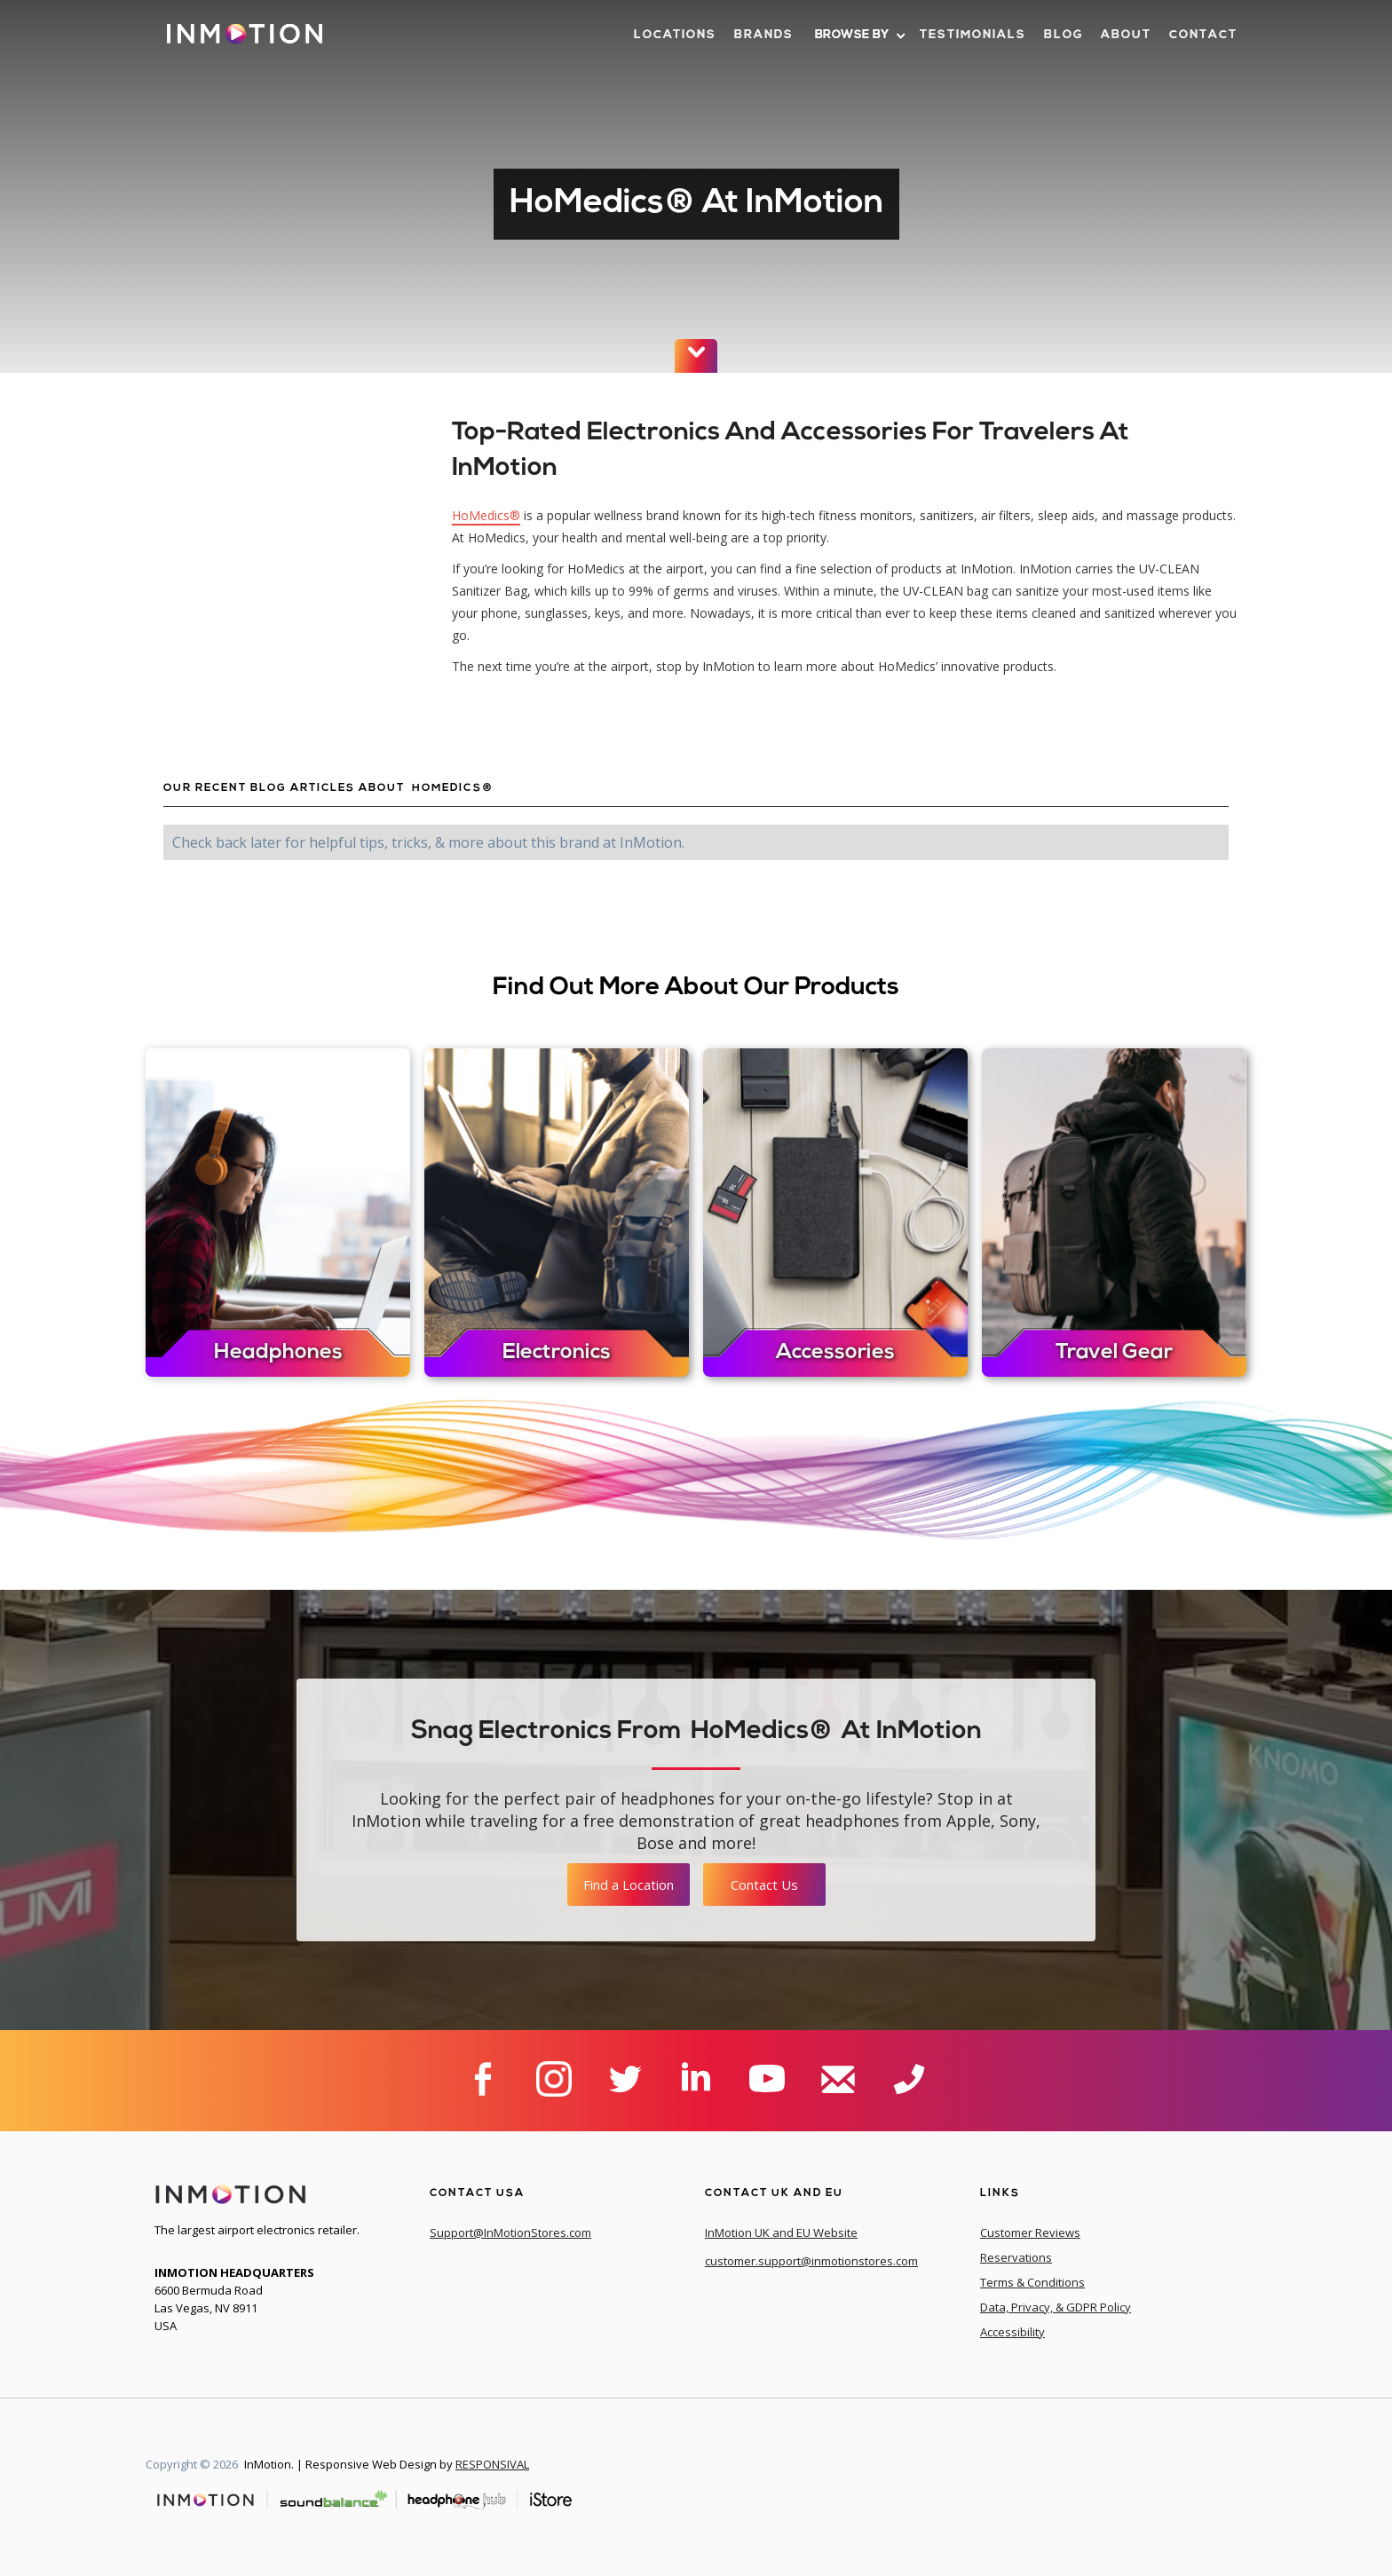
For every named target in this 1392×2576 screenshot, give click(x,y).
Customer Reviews (1030, 2232)
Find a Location (628, 1884)
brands (764, 35)
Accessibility (1012, 2332)
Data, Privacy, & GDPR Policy (1055, 2307)
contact (1203, 35)
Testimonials (973, 35)
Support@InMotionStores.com (510, 2232)
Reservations (1016, 2257)
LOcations (675, 35)
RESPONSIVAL (492, 2464)
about (1126, 35)
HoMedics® (486, 515)
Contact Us (764, 1884)
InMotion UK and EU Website (781, 2232)
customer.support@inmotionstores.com (811, 2261)
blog (1063, 35)
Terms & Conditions (1032, 2282)
